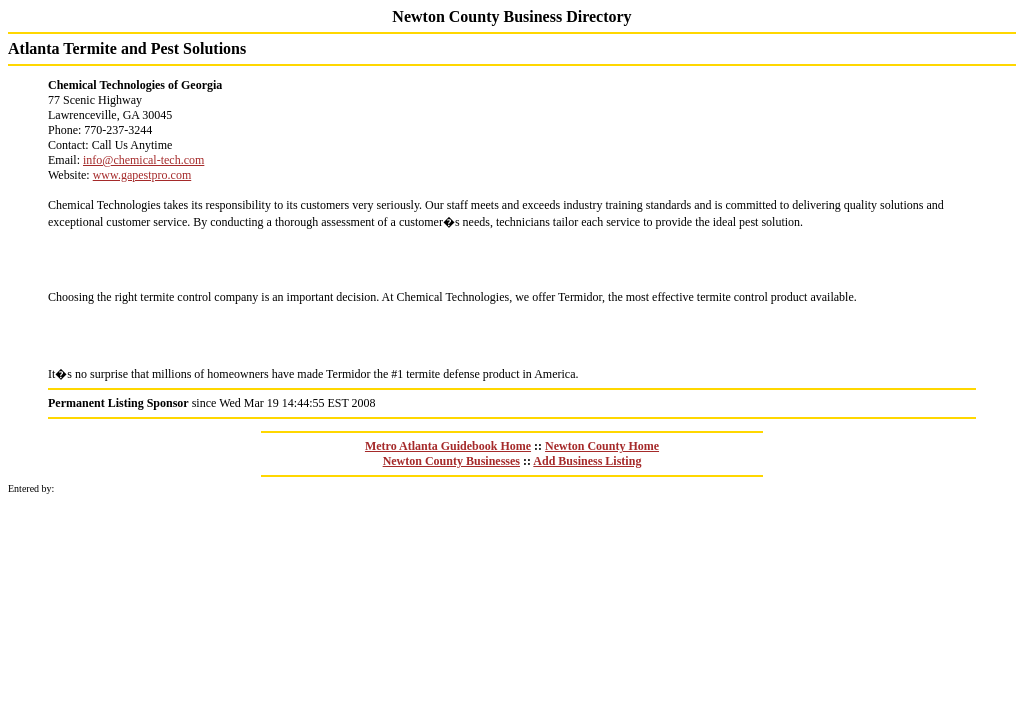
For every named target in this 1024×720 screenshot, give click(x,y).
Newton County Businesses (451, 461)
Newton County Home (602, 446)
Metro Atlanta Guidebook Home (448, 446)
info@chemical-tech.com (143, 160)
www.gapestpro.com (142, 175)
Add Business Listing (587, 461)
